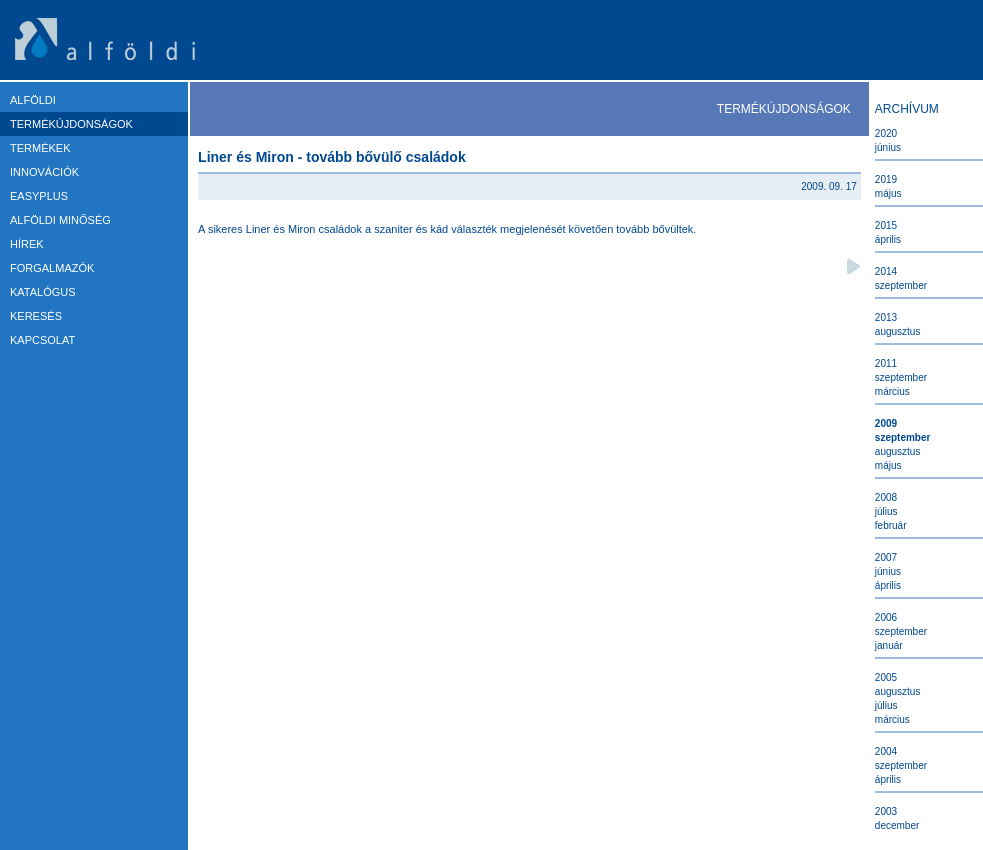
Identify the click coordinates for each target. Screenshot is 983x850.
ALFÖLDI (33, 100)
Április (888, 239)
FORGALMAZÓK (52, 268)
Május (888, 193)
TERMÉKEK (40, 148)
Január (889, 645)
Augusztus (898, 331)
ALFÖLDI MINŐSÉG (60, 220)
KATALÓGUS (43, 292)
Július (886, 511)
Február (891, 525)
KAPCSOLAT (42, 340)
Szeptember (901, 285)
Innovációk (44, 172)
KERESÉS (36, 316)
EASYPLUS (39, 196)
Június (888, 147)
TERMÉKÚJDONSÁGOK (71, 124)
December (897, 825)
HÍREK (27, 244)
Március (892, 391)
